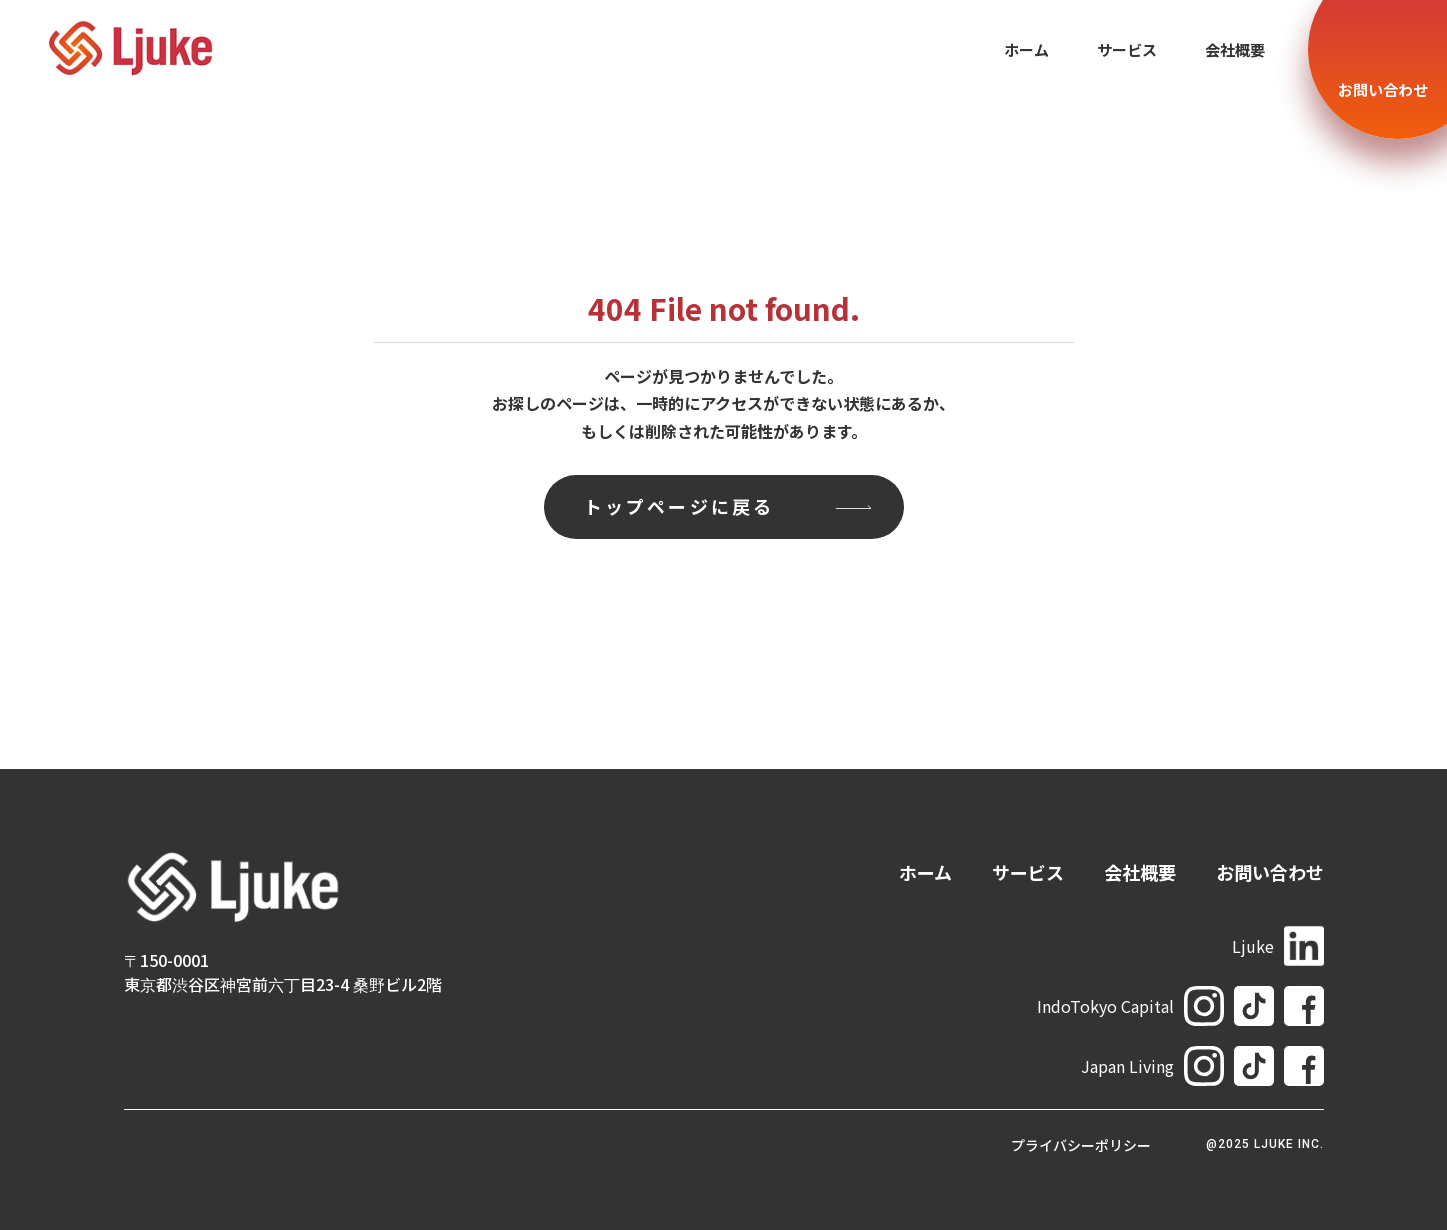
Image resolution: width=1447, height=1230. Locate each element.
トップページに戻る (679, 506)
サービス (1127, 49)
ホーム (1026, 49)
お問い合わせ (1270, 872)
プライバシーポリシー (1081, 1145)
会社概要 (1235, 49)
